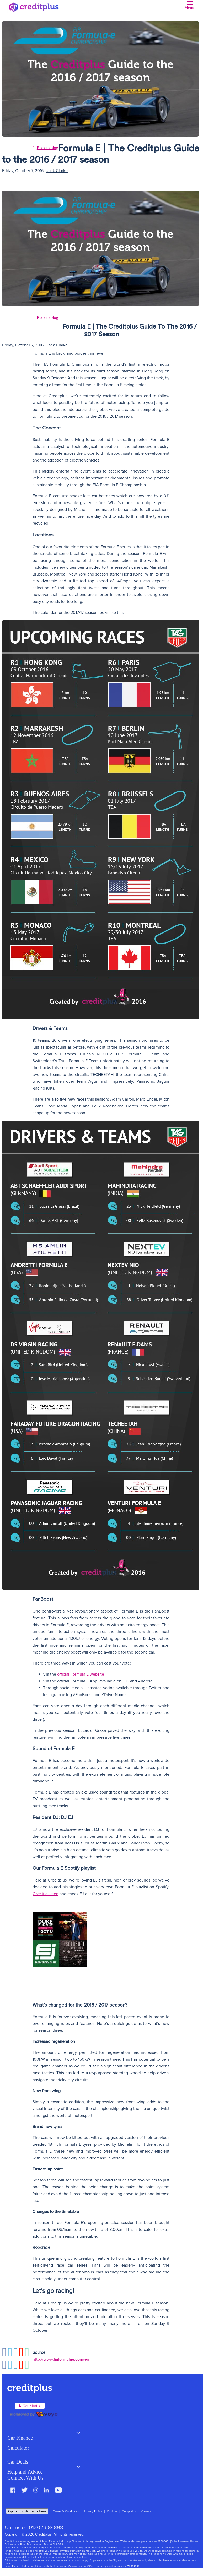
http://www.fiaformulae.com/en (61, 2359)
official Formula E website (80, 1674)
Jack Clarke (57, 170)
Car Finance (20, 2438)
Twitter (24, 2490)
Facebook (12, 2490)
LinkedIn (46, 2490)
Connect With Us (25, 2478)
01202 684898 (46, 2528)
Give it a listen (45, 1893)
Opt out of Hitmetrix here (27, 2511)
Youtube (58, 2490)
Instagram (35, 2490)
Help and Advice (24, 2472)
